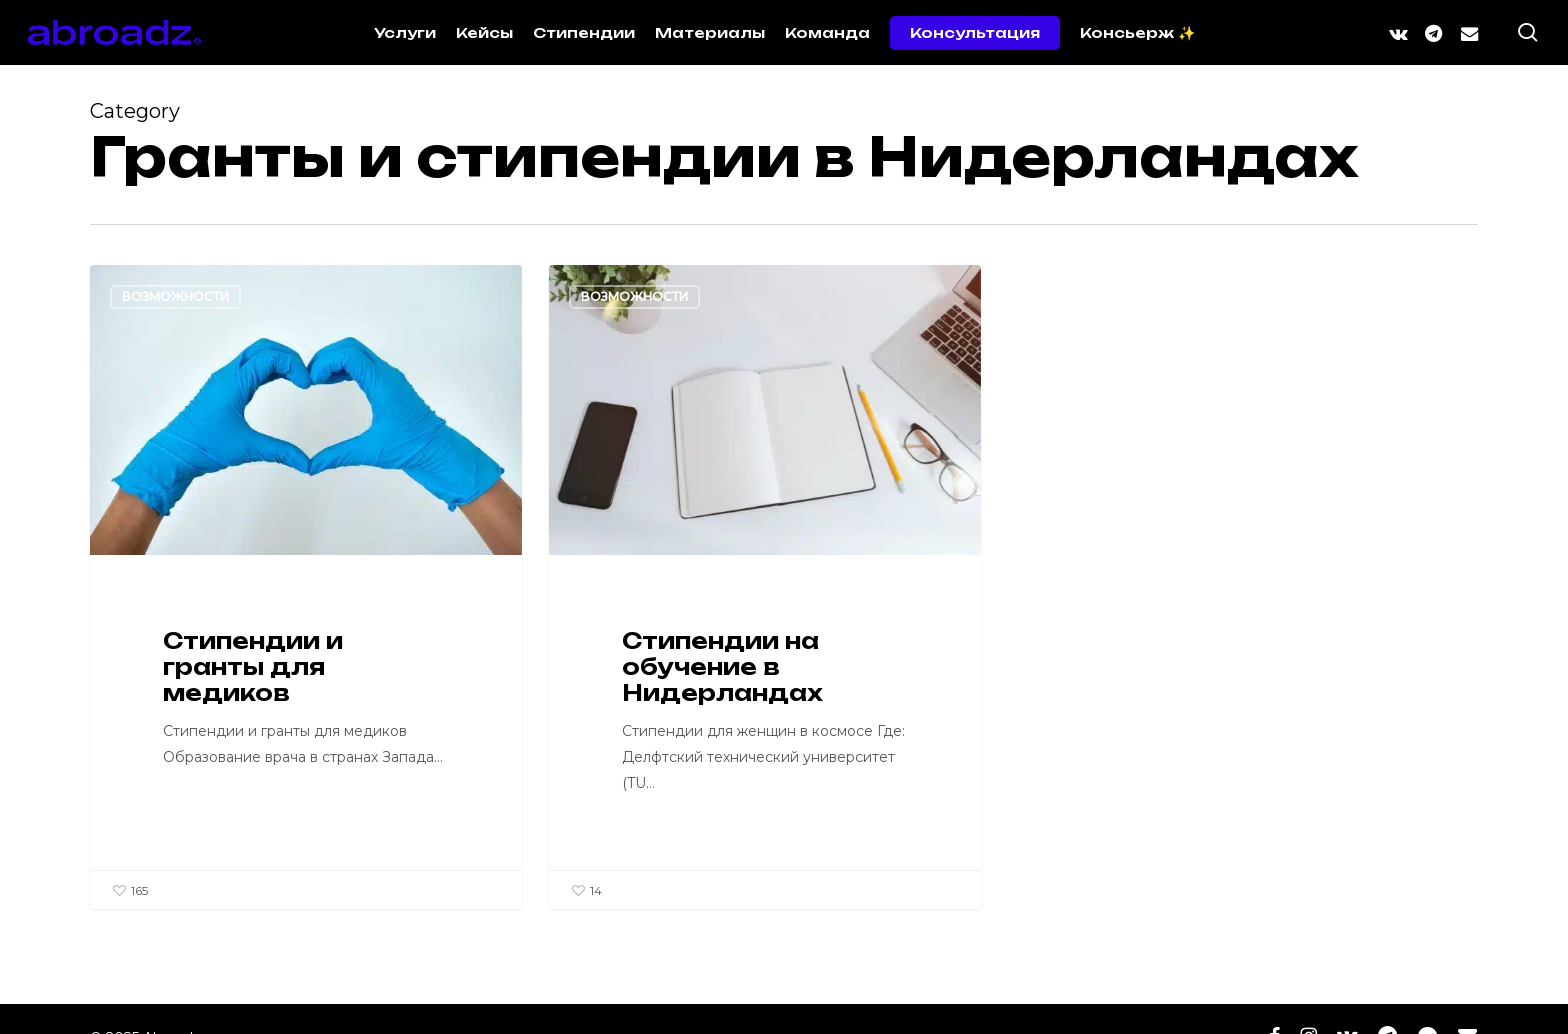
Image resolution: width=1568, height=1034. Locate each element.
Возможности (175, 296)
